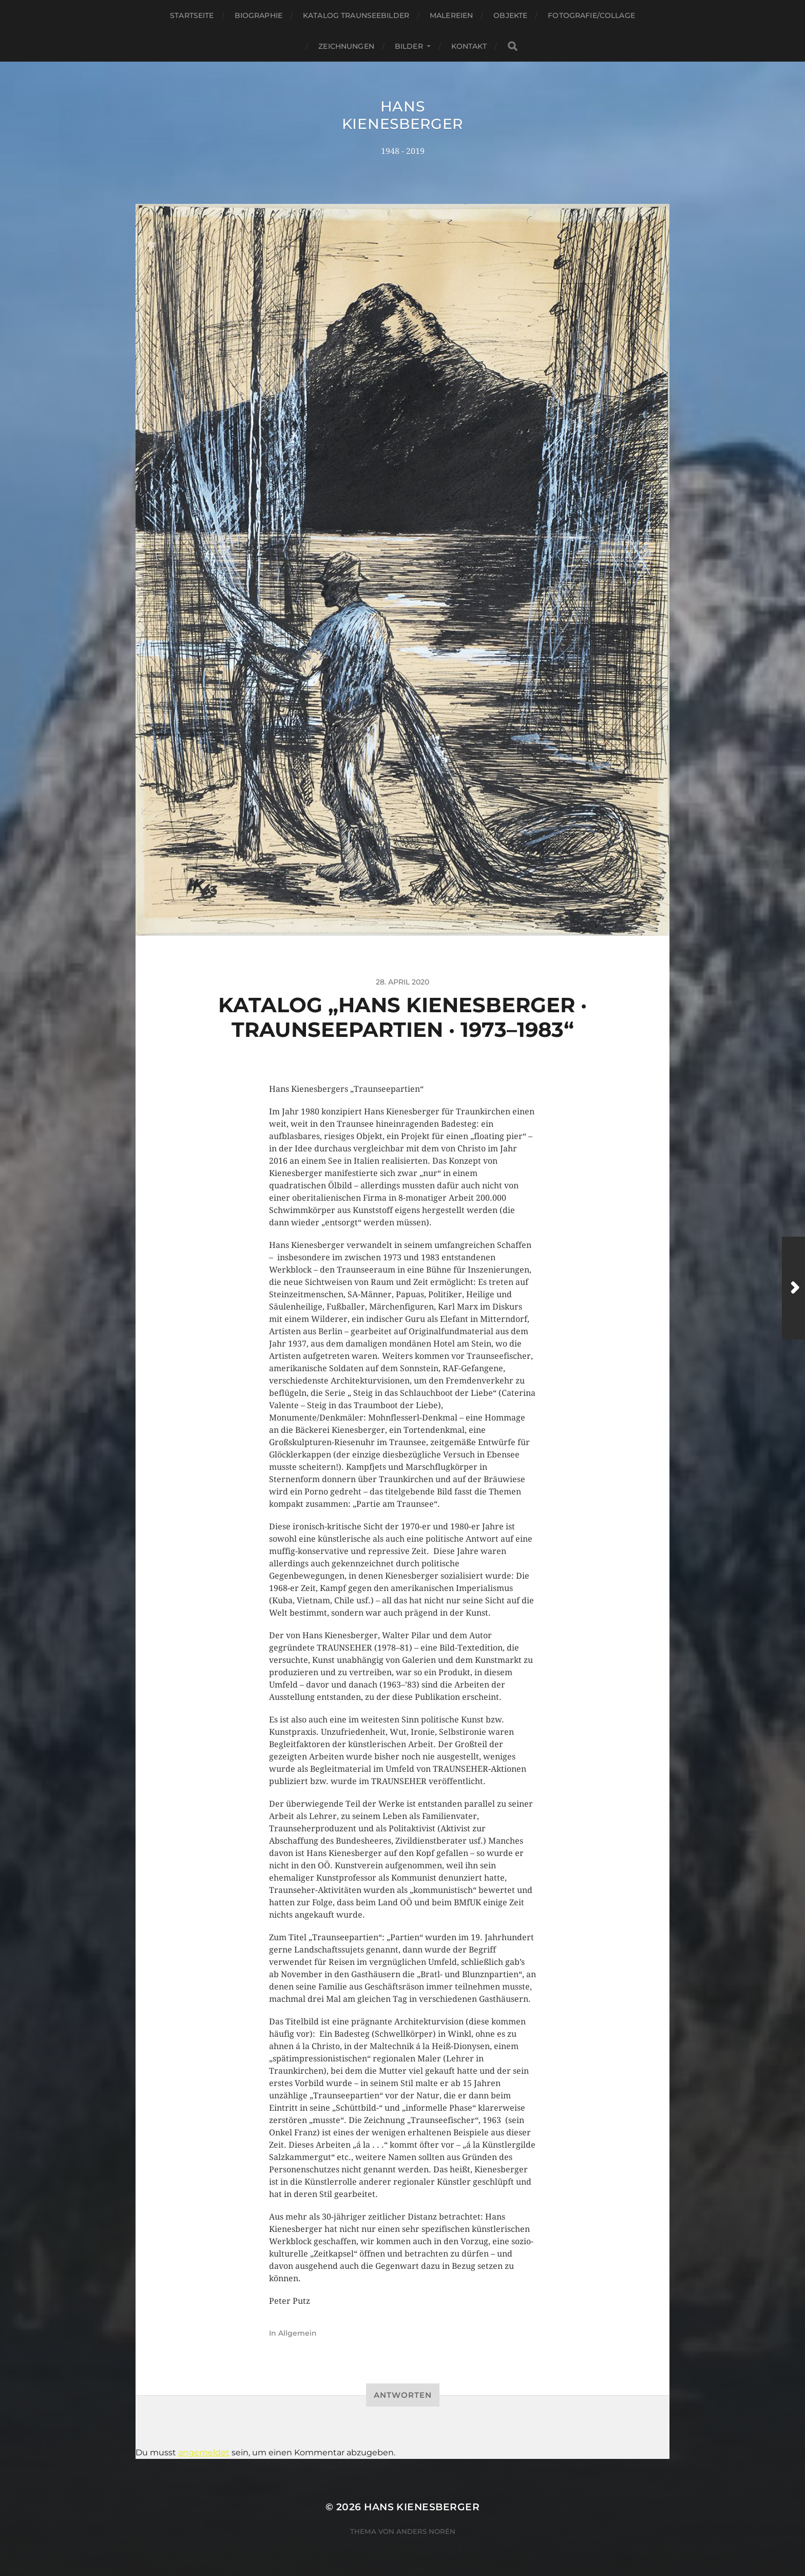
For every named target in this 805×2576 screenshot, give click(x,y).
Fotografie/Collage (591, 15)
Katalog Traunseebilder (356, 15)
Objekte (510, 15)
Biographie (258, 15)
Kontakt (469, 46)
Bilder (409, 46)
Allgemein (297, 2333)
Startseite (192, 15)
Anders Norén (425, 2531)
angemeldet (203, 2452)
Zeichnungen (346, 46)
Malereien (451, 15)
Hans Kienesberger (402, 115)
